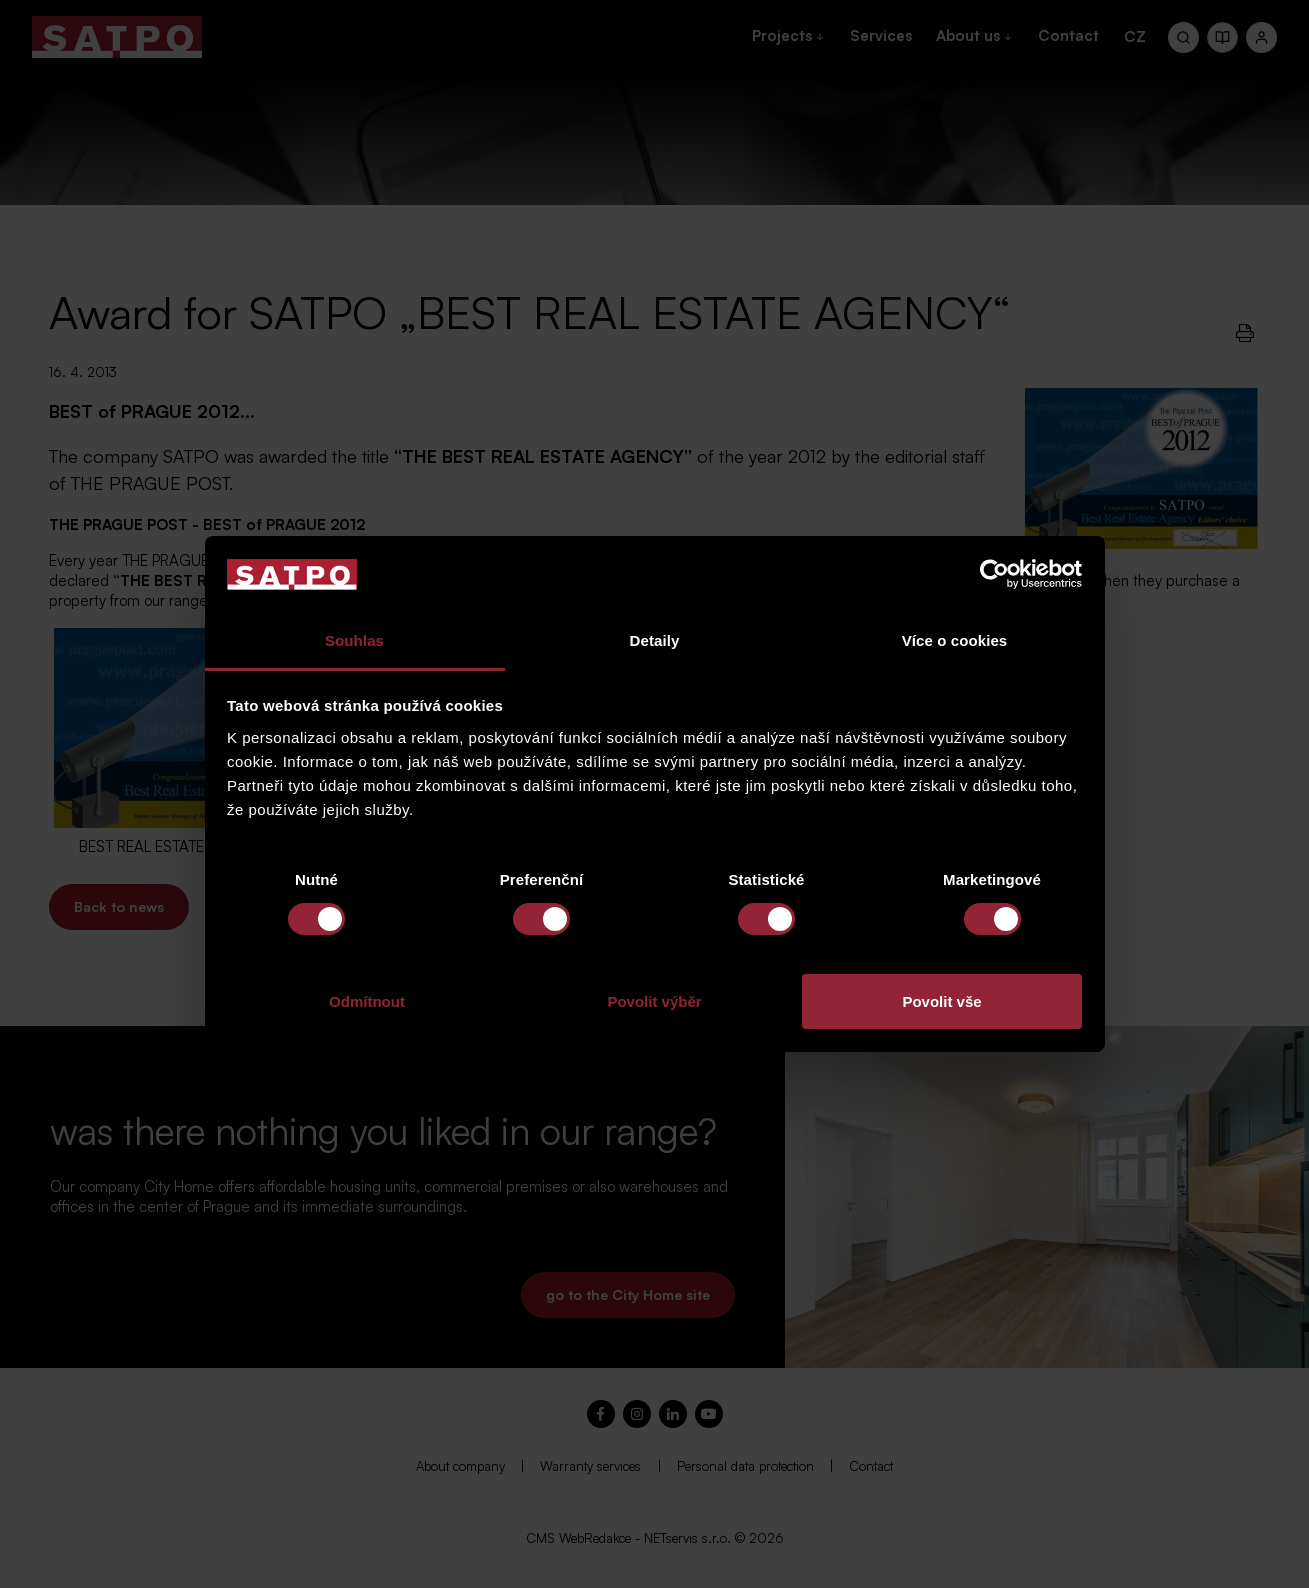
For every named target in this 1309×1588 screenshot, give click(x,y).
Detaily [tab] (655, 640)
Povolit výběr (654, 1001)
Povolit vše (941, 1001)
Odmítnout (367, 1001)
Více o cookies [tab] (955, 640)
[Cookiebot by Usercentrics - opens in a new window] (994, 574)
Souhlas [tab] (354, 640)
